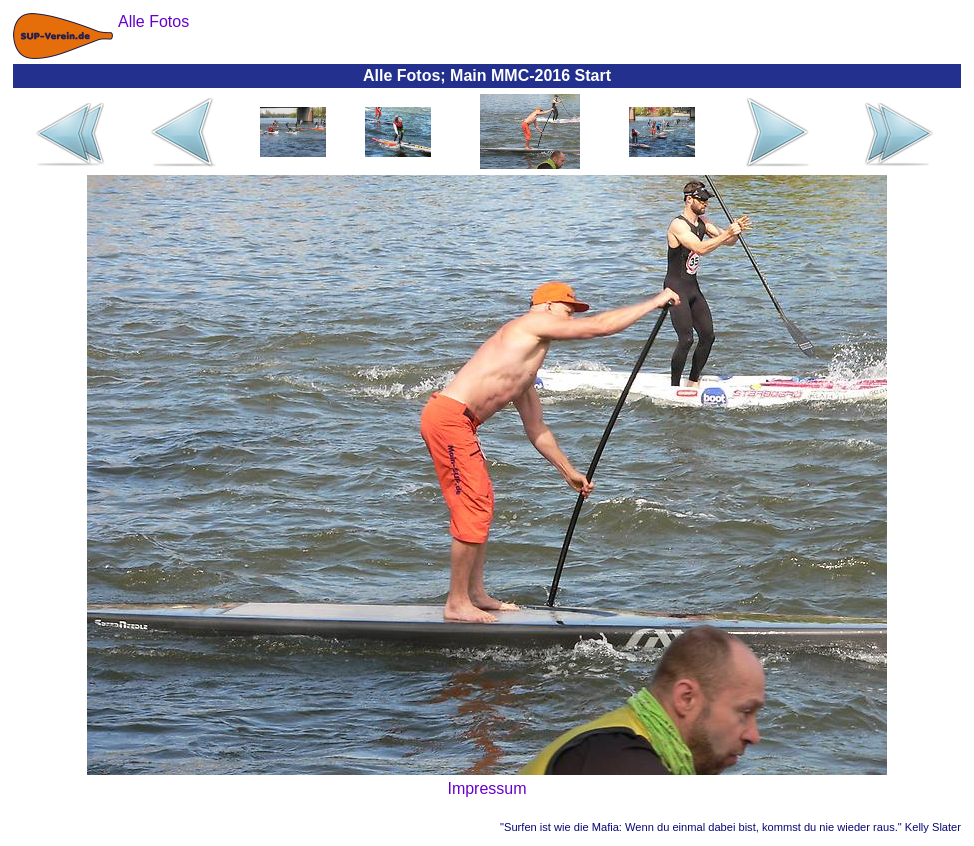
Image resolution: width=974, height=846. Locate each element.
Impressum (486, 788)
